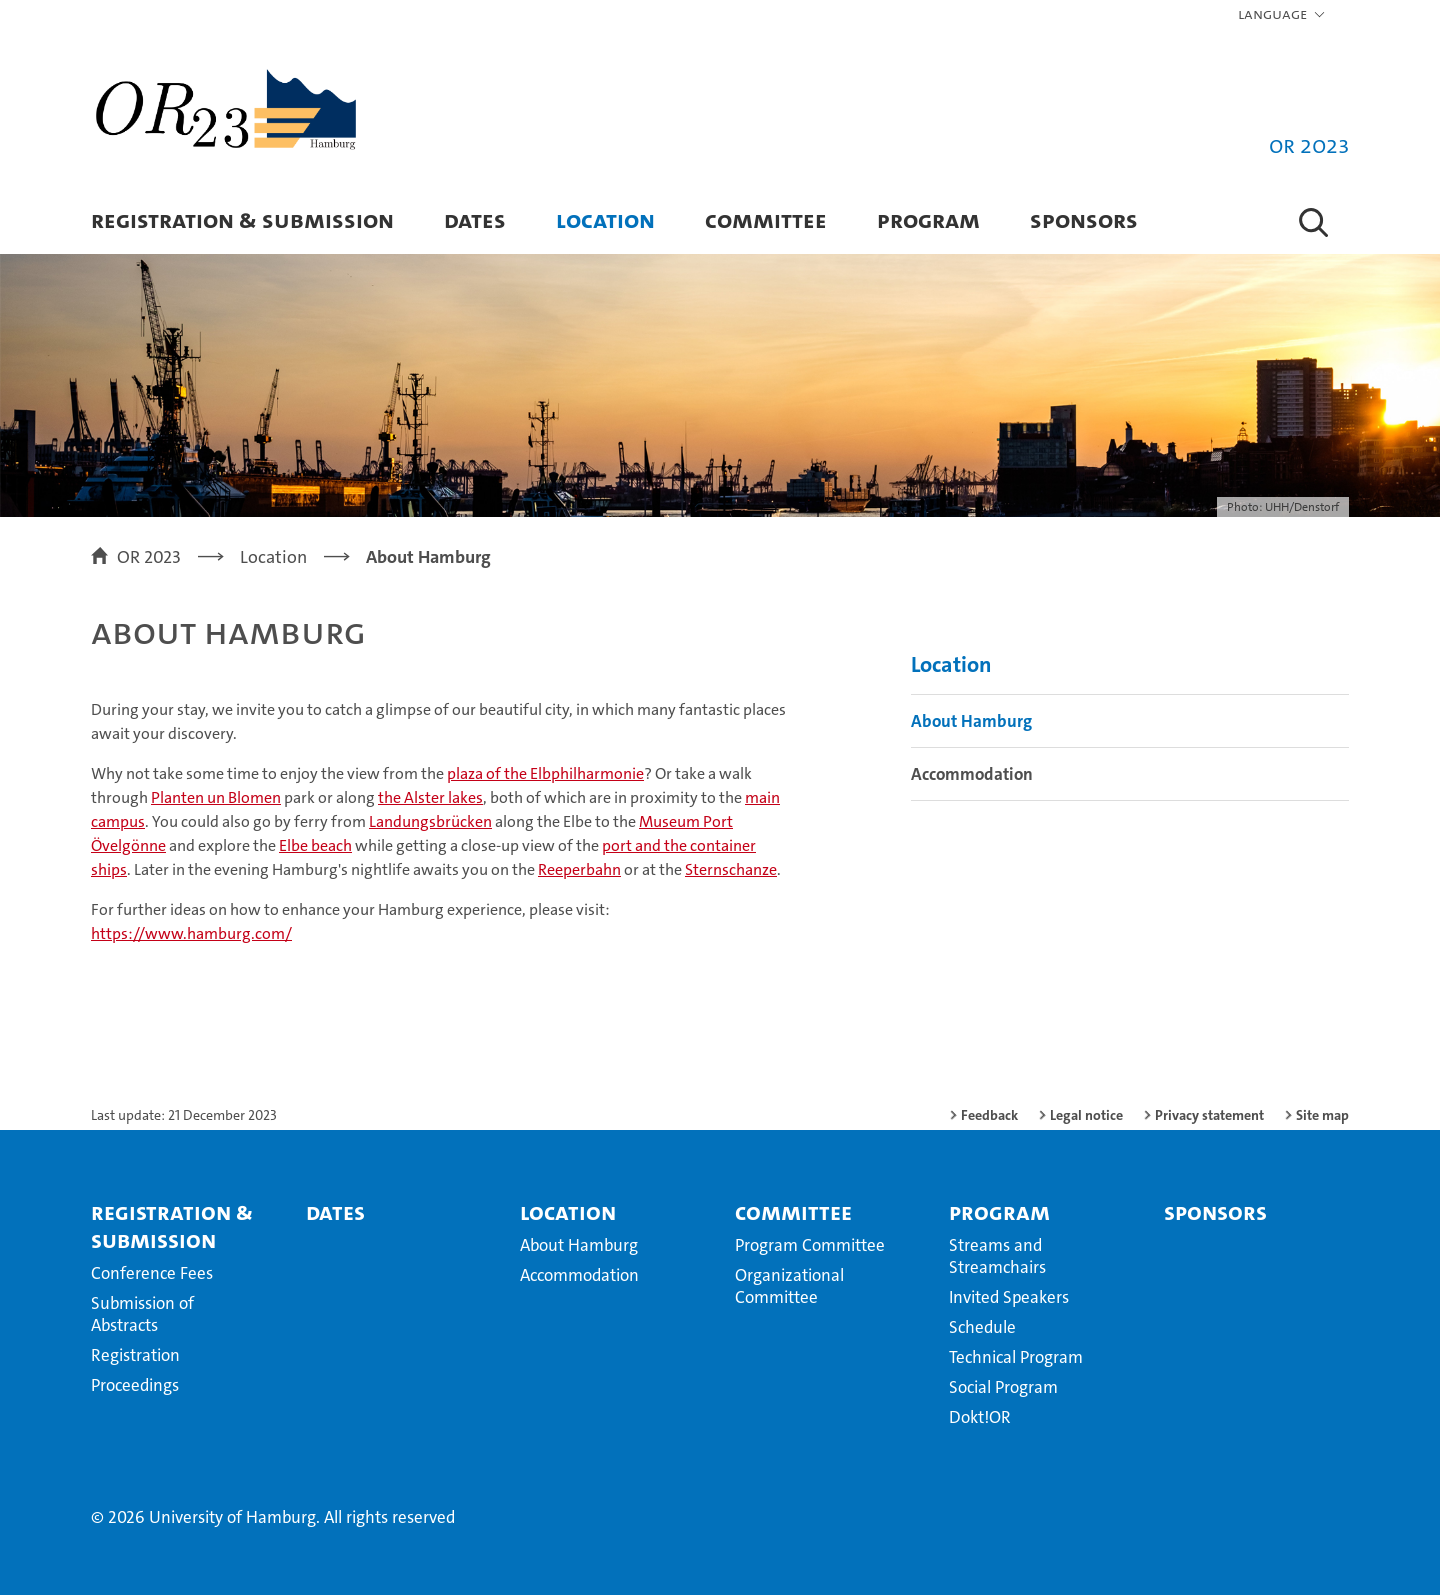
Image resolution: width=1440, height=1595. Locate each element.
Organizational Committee (789, 1286)
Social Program (1003, 1387)
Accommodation (972, 774)
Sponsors (1084, 219)
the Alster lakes (430, 797)
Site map (1322, 1115)
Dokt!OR (980, 1417)
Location (605, 219)
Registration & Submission (242, 219)
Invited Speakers (1009, 1297)
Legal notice (1086, 1115)
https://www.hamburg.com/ (191, 933)
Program (928, 219)
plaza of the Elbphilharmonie (545, 773)
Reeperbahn (579, 869)
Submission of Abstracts (142, 1314)
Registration (135, 1355)
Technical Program (1016, 1357)
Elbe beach (315, 845)
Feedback (989, 1115)
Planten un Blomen (216, 797)
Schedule (982, 1327)
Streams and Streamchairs (997, 1256)
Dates (475, 219)
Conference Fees (152, 1273)
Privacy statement (1209, 1115)
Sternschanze (731, 869)
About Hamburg (971, 721)
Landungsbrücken (430, 821)
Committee (766, 219)
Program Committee (810, 1245)
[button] (1282, 15)
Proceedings (135, 1385)
